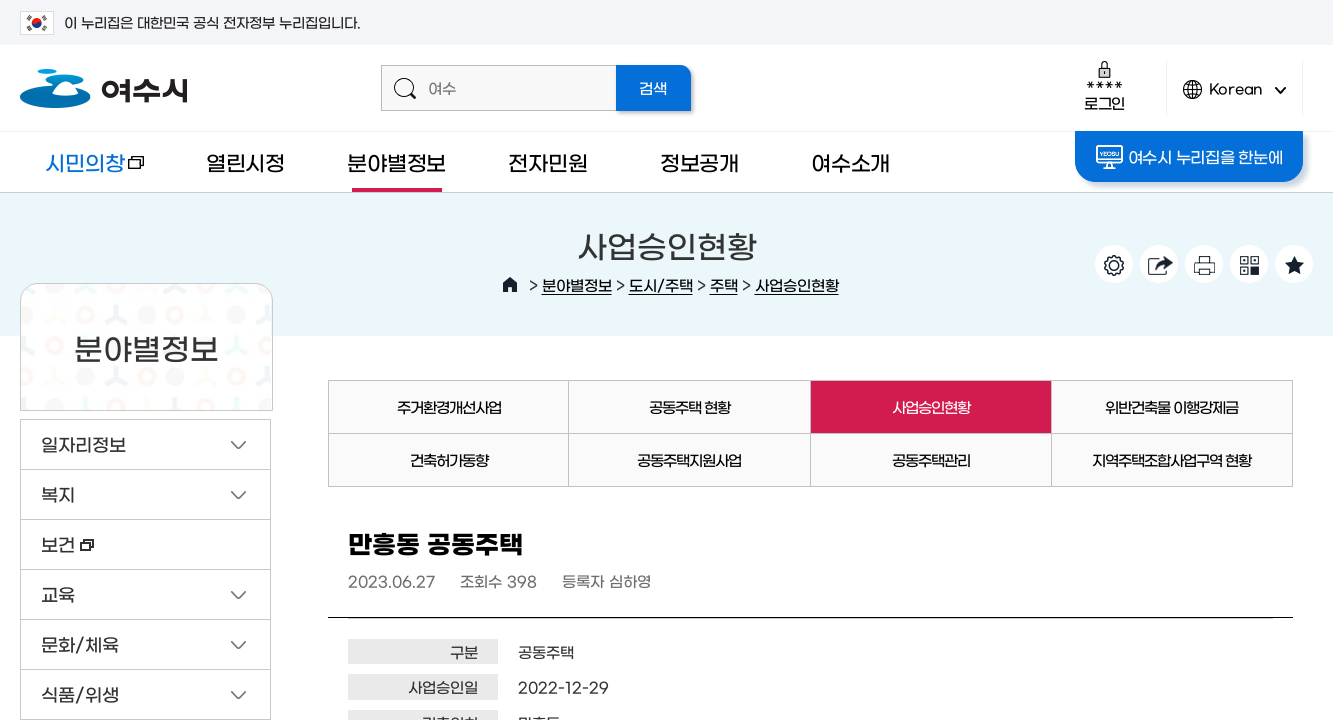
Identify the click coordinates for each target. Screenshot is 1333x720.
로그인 (1104, 85)
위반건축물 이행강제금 (1171, 406)
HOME (510, 285)
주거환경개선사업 (449, 406)
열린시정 (245, 161)
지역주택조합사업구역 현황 (1171, 459)
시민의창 (82, 171)
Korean (1235, 97)
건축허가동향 (449, 459)
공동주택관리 (931, 459)
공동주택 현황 (689, 406)
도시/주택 (661, 284)
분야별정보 (396, 161)
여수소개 (850, 161)
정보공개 (699, 161)
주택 (724, 284)
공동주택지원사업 (689, 459)
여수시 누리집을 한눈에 (1189, 157)
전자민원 (547, 161)
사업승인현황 (797, 284)
